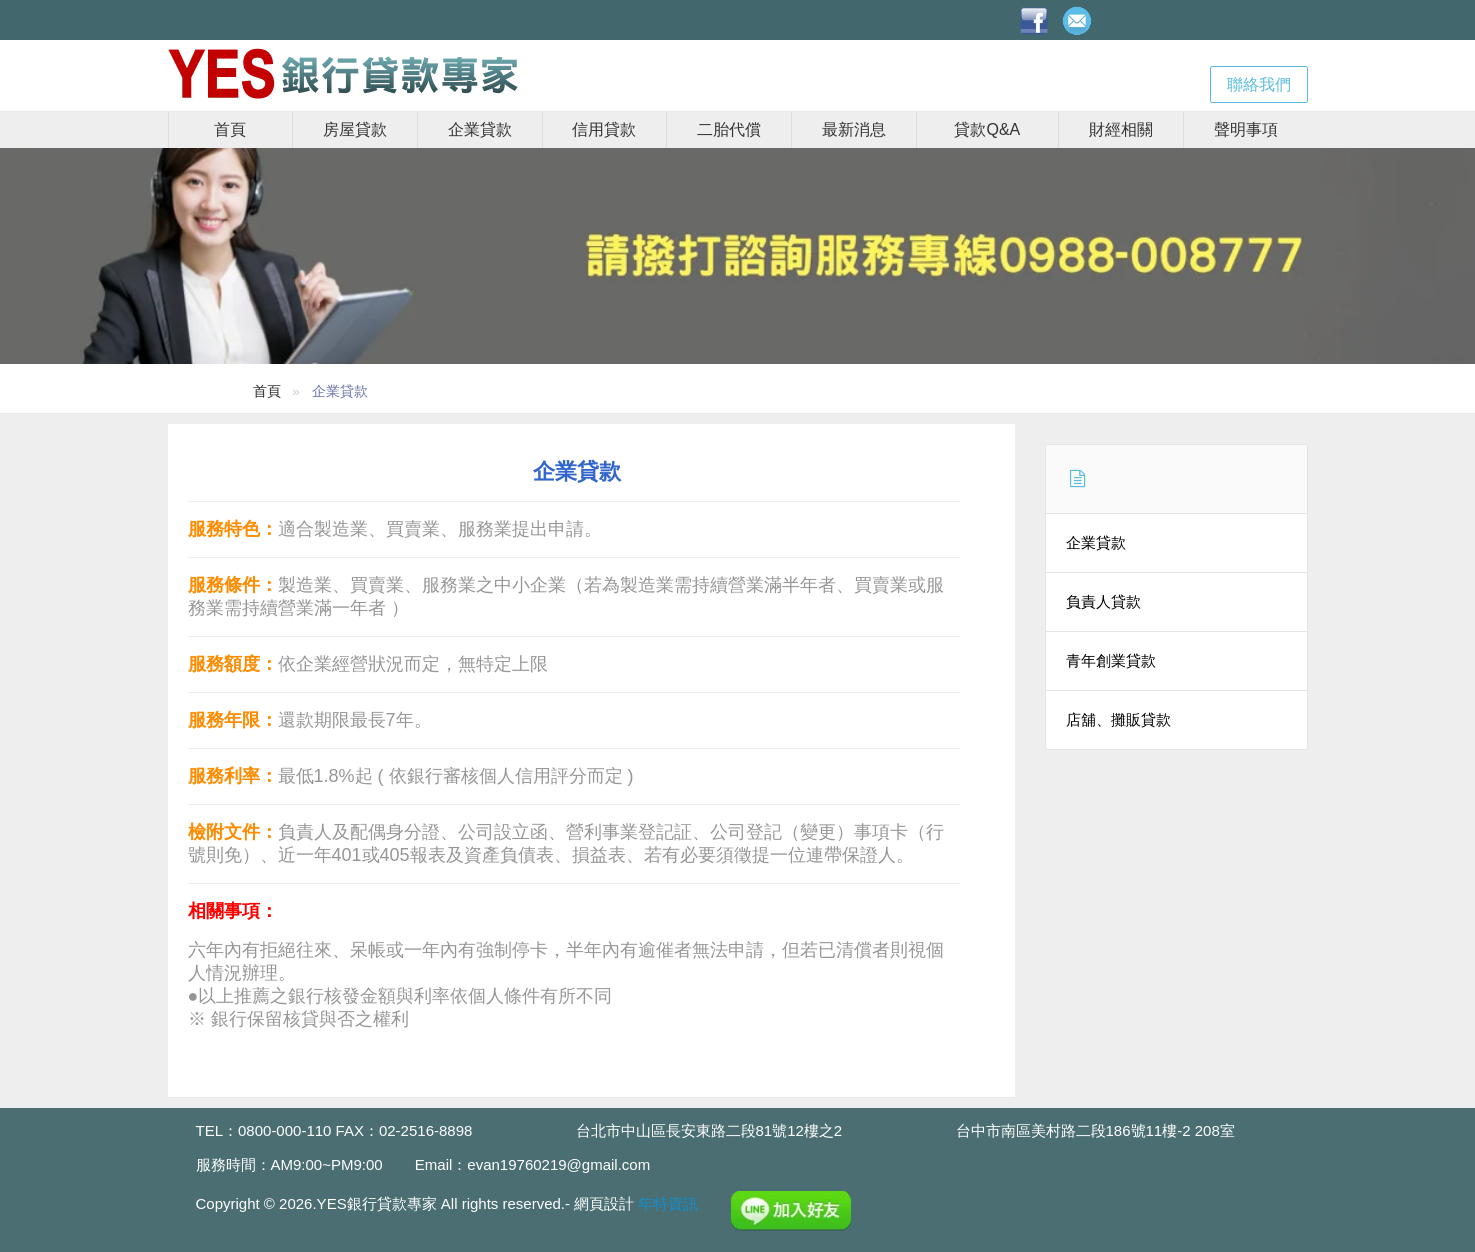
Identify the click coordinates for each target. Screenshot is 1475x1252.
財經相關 (1121, 129)
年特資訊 (668, 1203)
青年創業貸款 (1111, 660)
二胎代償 (729, 129)
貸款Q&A (987, 129)
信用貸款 (604, 129)
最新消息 (854, 129)
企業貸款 (480, 129)
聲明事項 (1246, 129)
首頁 (230, 129)
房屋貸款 (355, 129)
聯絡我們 (1259, 84)
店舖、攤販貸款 (1118, 719)
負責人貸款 (1103, 601)
